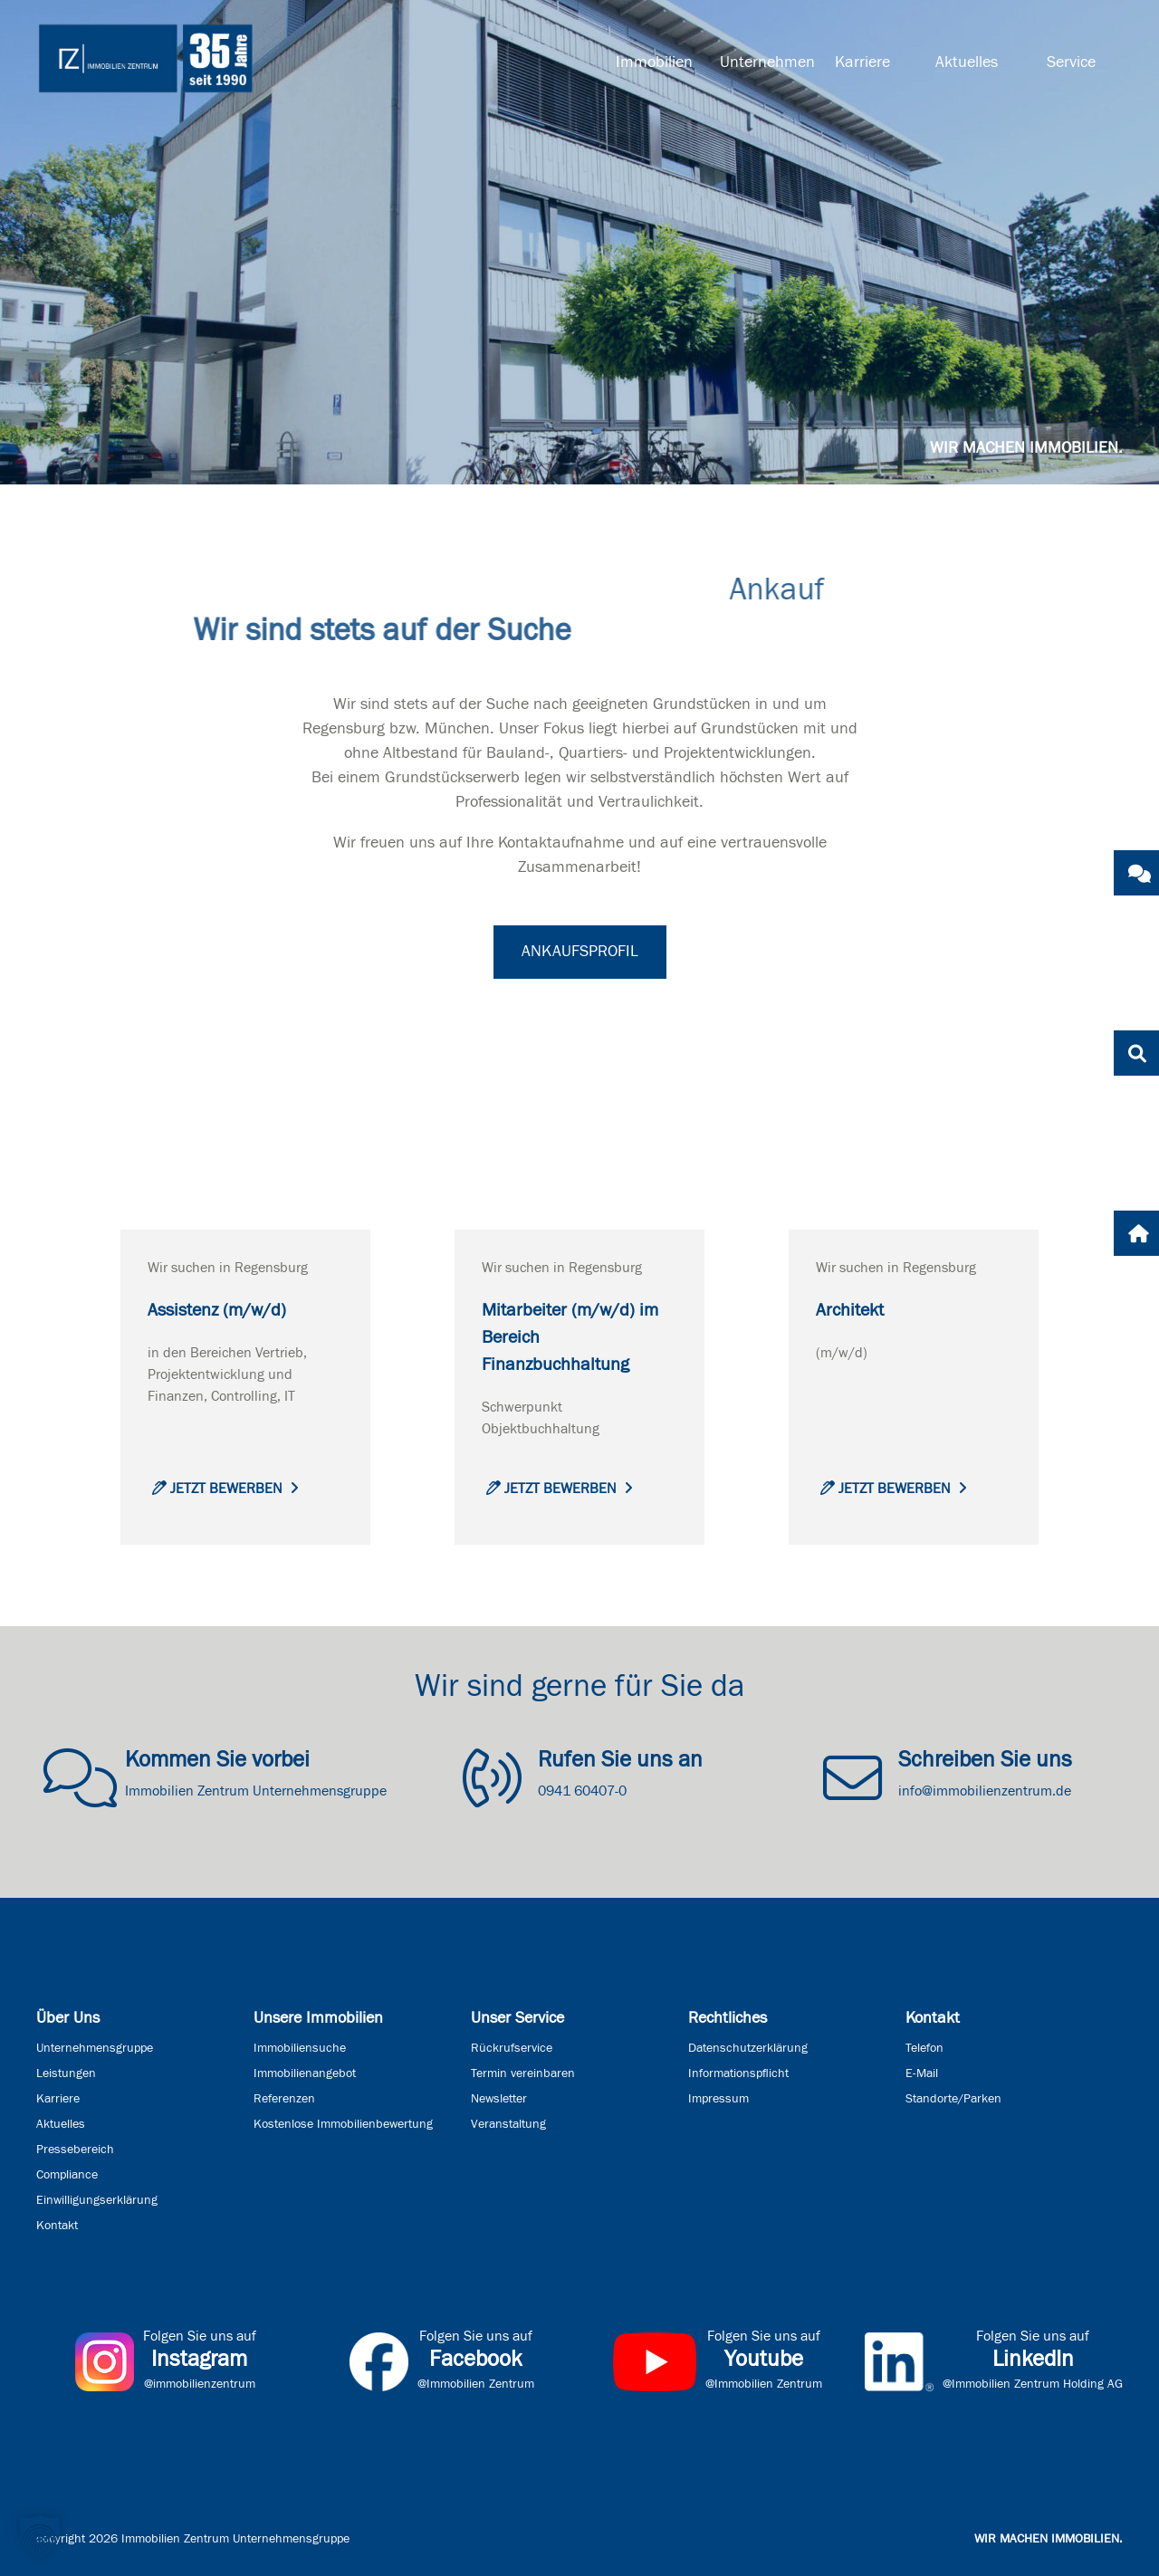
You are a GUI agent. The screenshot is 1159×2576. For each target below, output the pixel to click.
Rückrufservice (511, 2048)
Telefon (924, 2048)
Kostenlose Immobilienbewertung (343, 2124)
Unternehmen (765, 62)
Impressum (718, 2098)
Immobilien (654, 62)
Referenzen (284, 2098)
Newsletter (499, 2098)
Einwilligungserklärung (97, 2200)
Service (1071, 62)
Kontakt (57, 2225)
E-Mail (921, 2073)
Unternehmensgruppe (94, 2048)
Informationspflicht (738, 2073)
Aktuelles (966, 62)
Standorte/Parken (953, 2098)
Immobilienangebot (305, 2073)
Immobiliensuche (300, 2048)
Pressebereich (75, 2149)
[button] (40, 2536)
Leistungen (66, 2073)
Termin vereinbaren (523, 2073)
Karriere (862, 62)
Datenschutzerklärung (748, 2048)
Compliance (67, 2175)
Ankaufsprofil (580, 951)
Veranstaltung (508, 2124)
